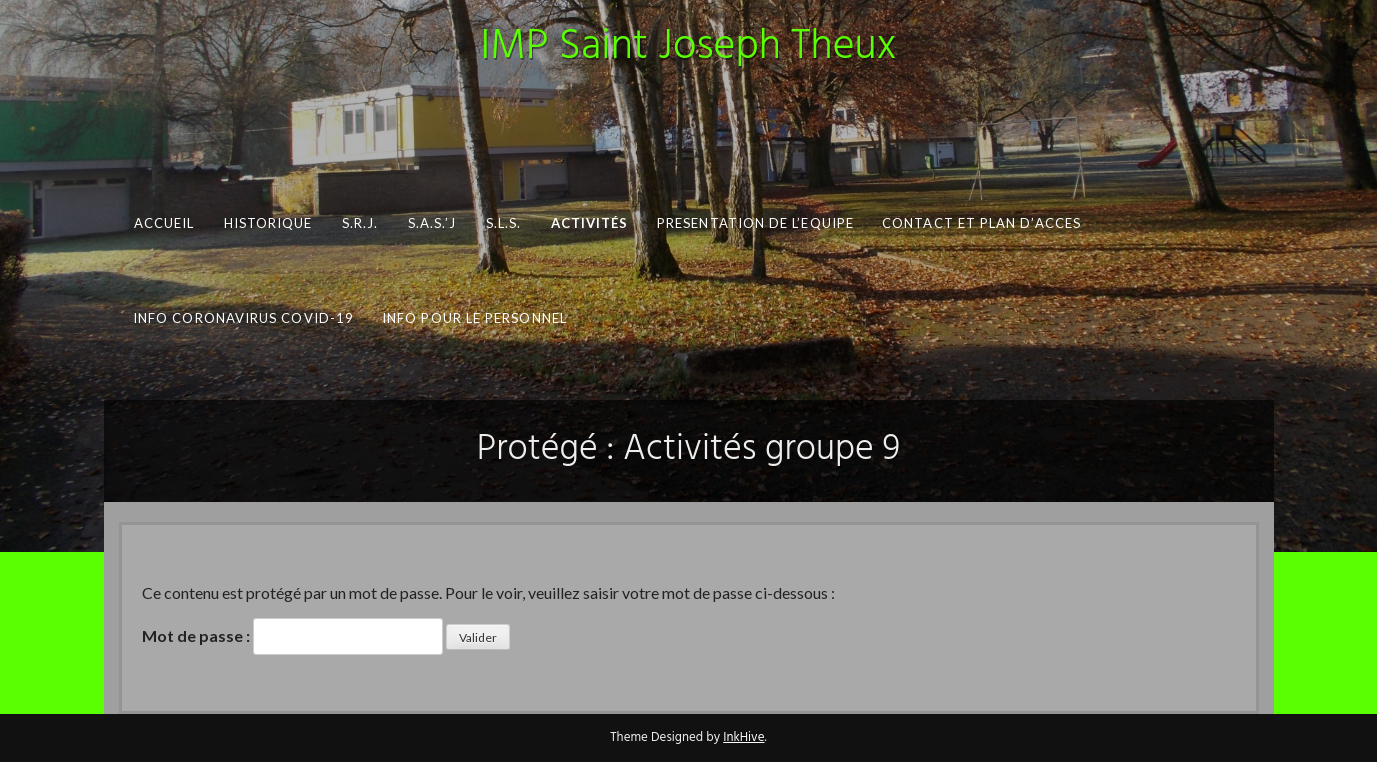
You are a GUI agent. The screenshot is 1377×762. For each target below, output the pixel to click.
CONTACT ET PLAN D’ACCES (981, 223)
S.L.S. (502, 223)
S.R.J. (359, 223)
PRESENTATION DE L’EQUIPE (755, 223)
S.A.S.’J (431, 223)
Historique (267, 223)
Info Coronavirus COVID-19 (242, 318)
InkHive (743, 737)
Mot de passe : (292, 636)
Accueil (163, 223)
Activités (589, 223)
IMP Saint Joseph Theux (689, 47)
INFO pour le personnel (474, 318)
